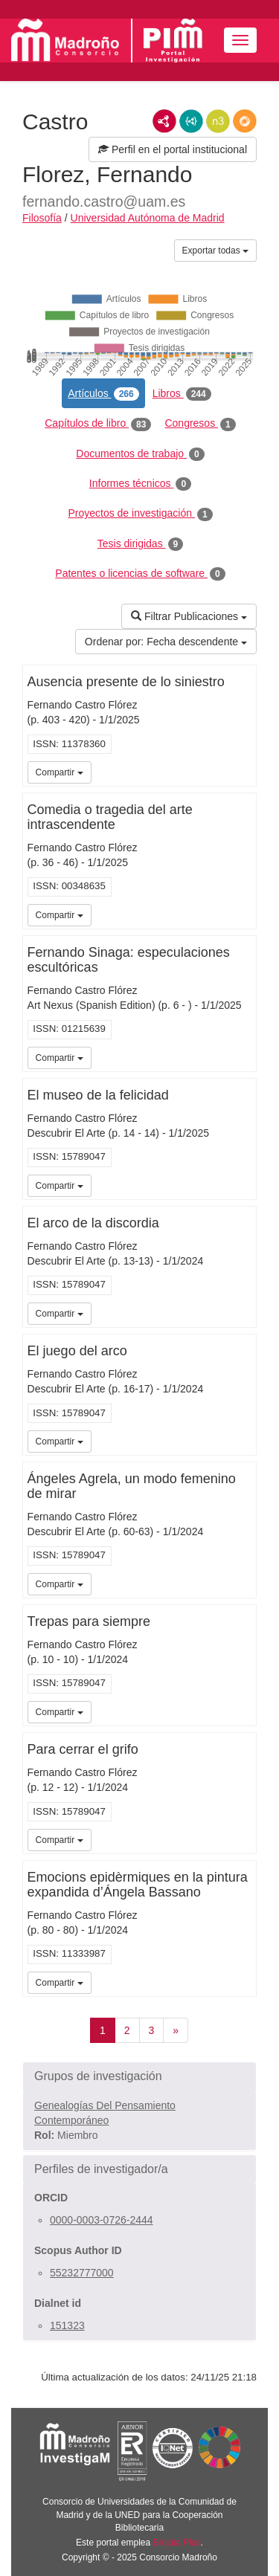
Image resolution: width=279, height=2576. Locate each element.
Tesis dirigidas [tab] (140, 544)
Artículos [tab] (103, 394)
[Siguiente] (175, 2030)
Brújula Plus (177, 2542)
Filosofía (42, 218)
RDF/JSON (245, 121)
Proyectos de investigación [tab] (140, 513)
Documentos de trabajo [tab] (140, 454)
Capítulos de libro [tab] (98, 423)
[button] (139, 2076)
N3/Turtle (218, 121)
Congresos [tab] (199, 423)
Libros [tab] (182, 394)
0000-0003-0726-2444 (101, 2220)
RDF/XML (164, 121)
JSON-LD (191, 121)
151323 (67, 2325)
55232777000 (82, 2273)
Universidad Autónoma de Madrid (148, 218)
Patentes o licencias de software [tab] (140, 574)
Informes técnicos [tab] (140, 484)
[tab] (139, 2076)
